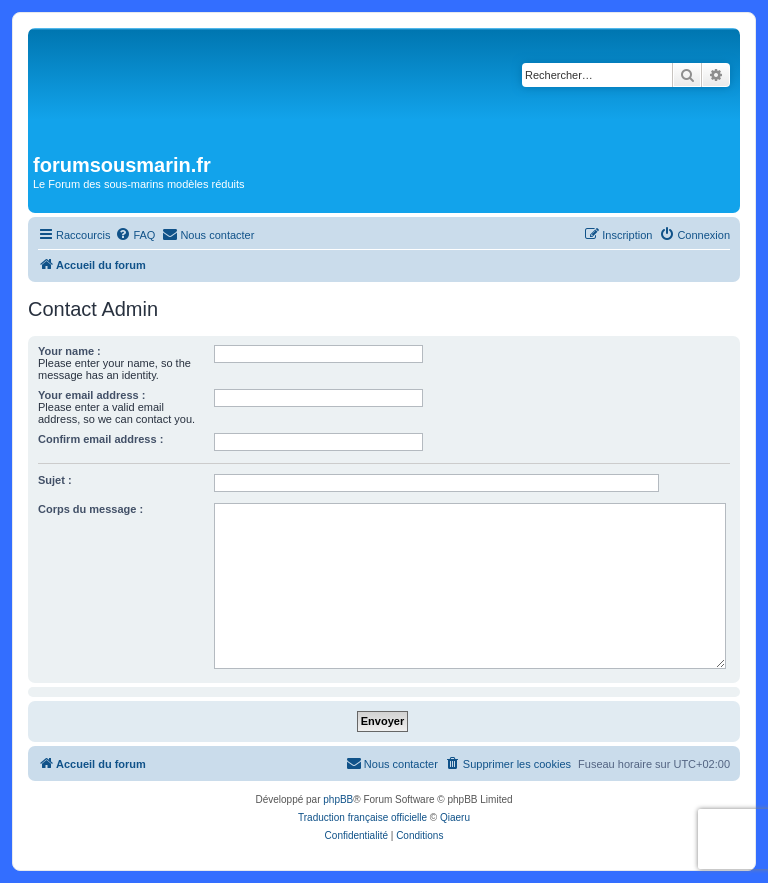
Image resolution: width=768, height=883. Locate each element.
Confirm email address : (100, 439)
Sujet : (55, 480)
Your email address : (91, 395)
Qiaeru (455, 817)
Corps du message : (90, 509)
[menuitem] (135, 235)
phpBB (338, 799)
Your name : (69, 351)
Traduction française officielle (362, 817)
